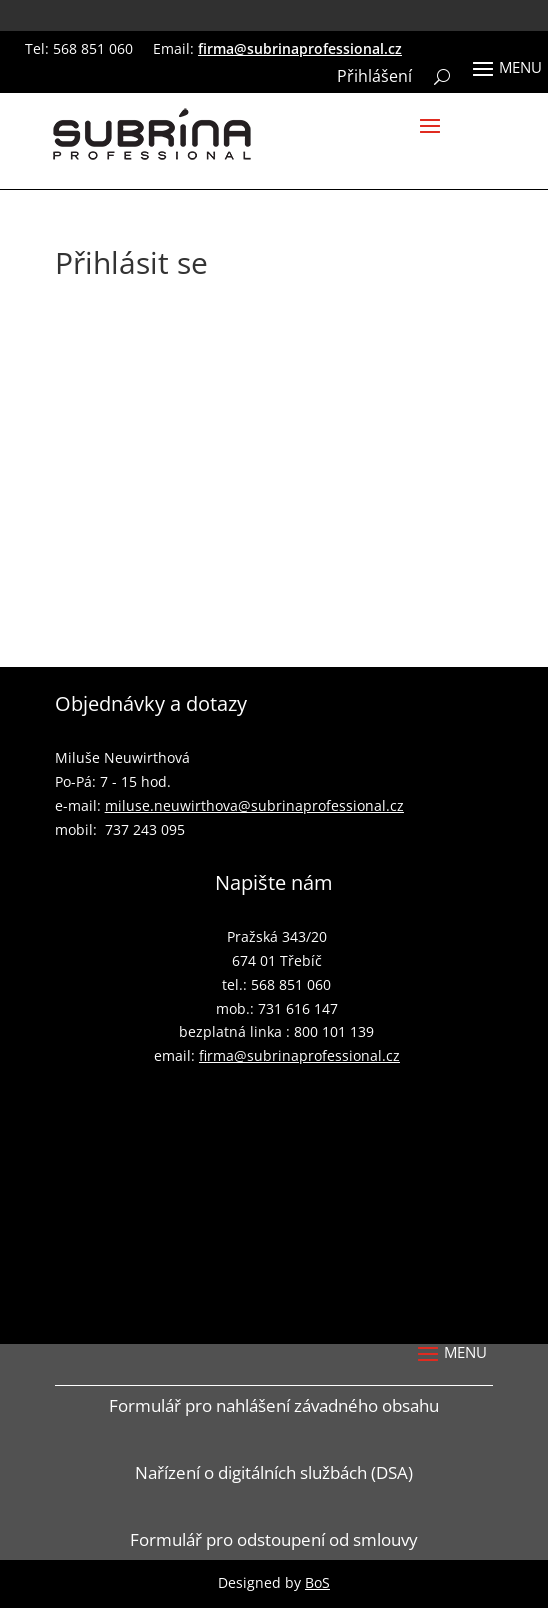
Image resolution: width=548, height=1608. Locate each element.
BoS (317, 1582)
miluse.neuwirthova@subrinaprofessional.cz (254, 805)
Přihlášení (374, 78)
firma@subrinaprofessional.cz (300, 48)
